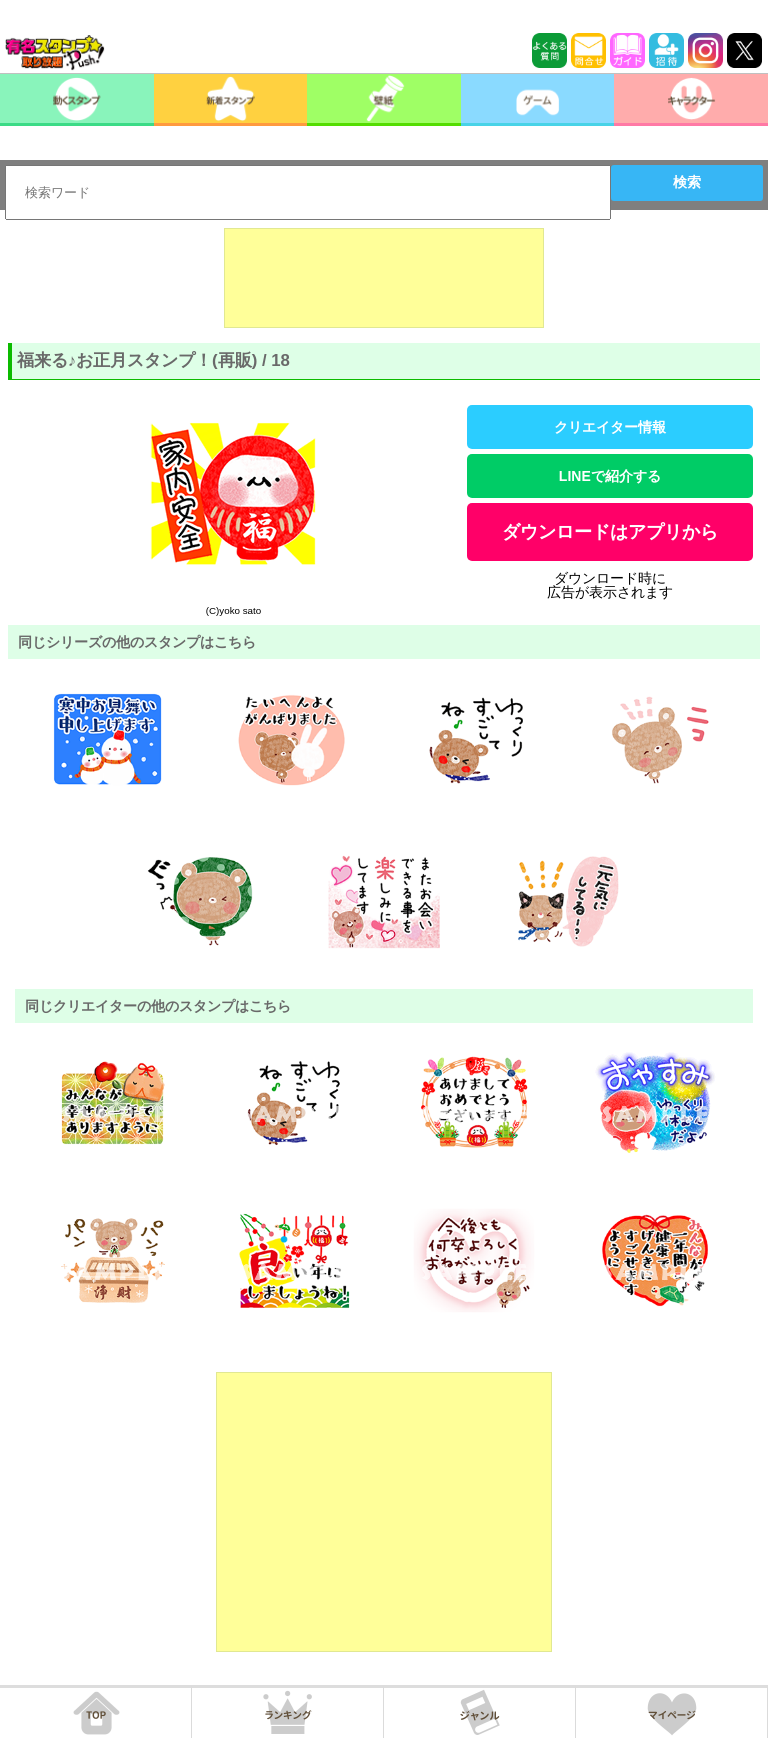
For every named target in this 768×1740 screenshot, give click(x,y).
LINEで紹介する (610, 476)
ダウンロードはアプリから (610, 532)
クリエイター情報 (610, 427)
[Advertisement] (384, 278)
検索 (687, 182)
